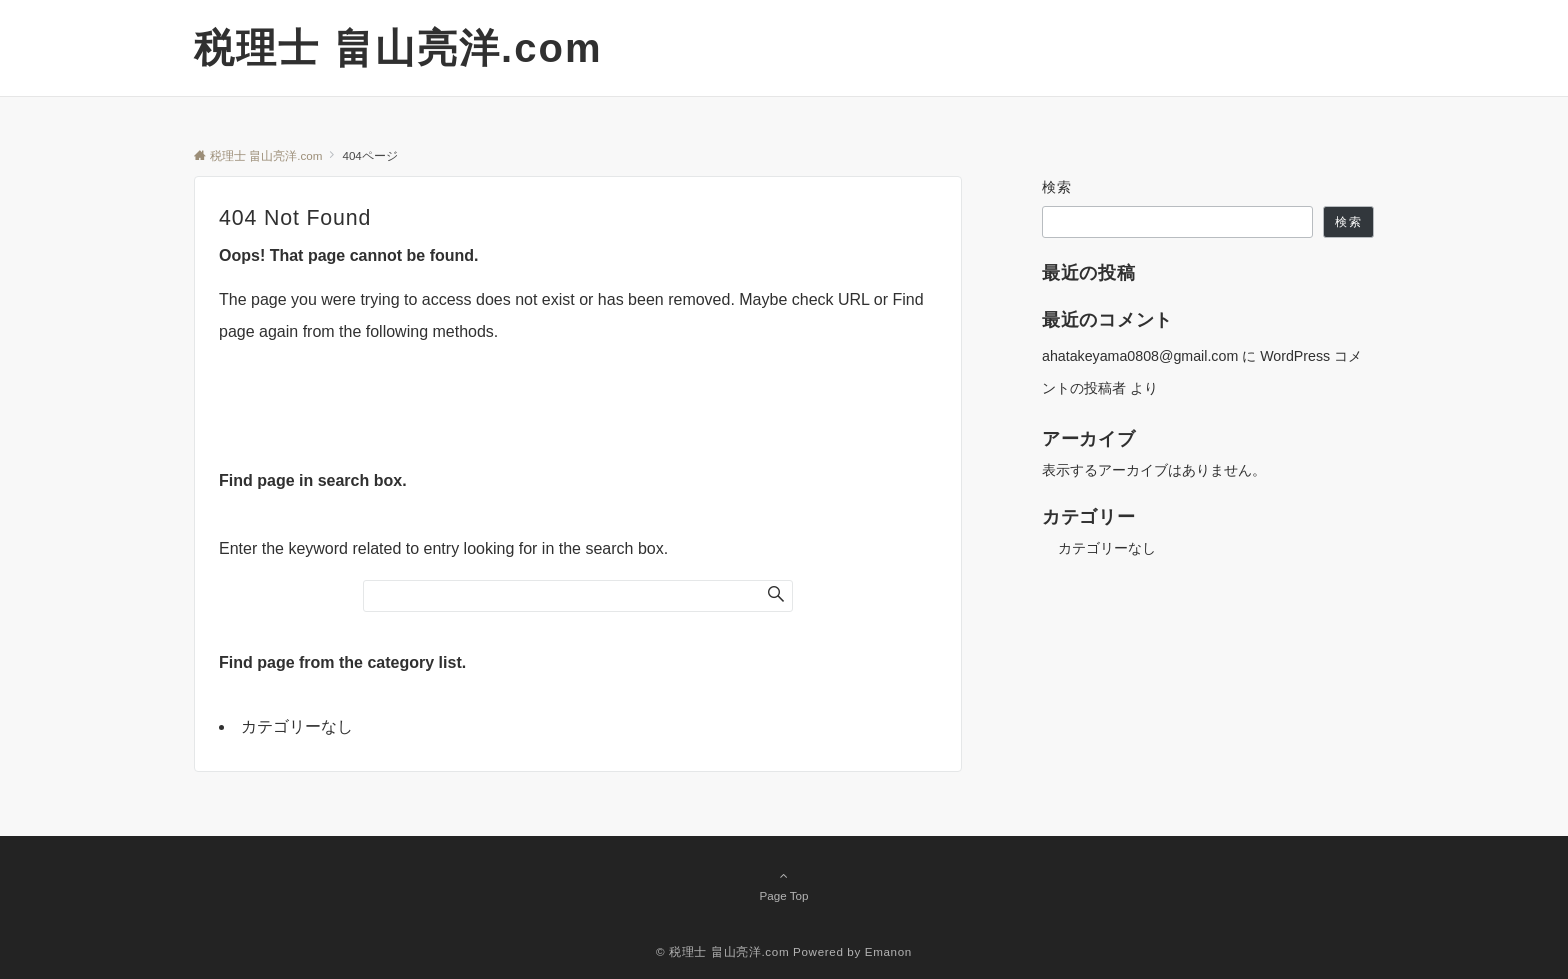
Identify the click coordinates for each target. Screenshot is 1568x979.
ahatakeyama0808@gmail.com (1140, 356)
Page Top (784, 885)
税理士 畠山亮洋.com (398, 48)
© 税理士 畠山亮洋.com (722, 951)
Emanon (888, 951)
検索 (1057, 187)
